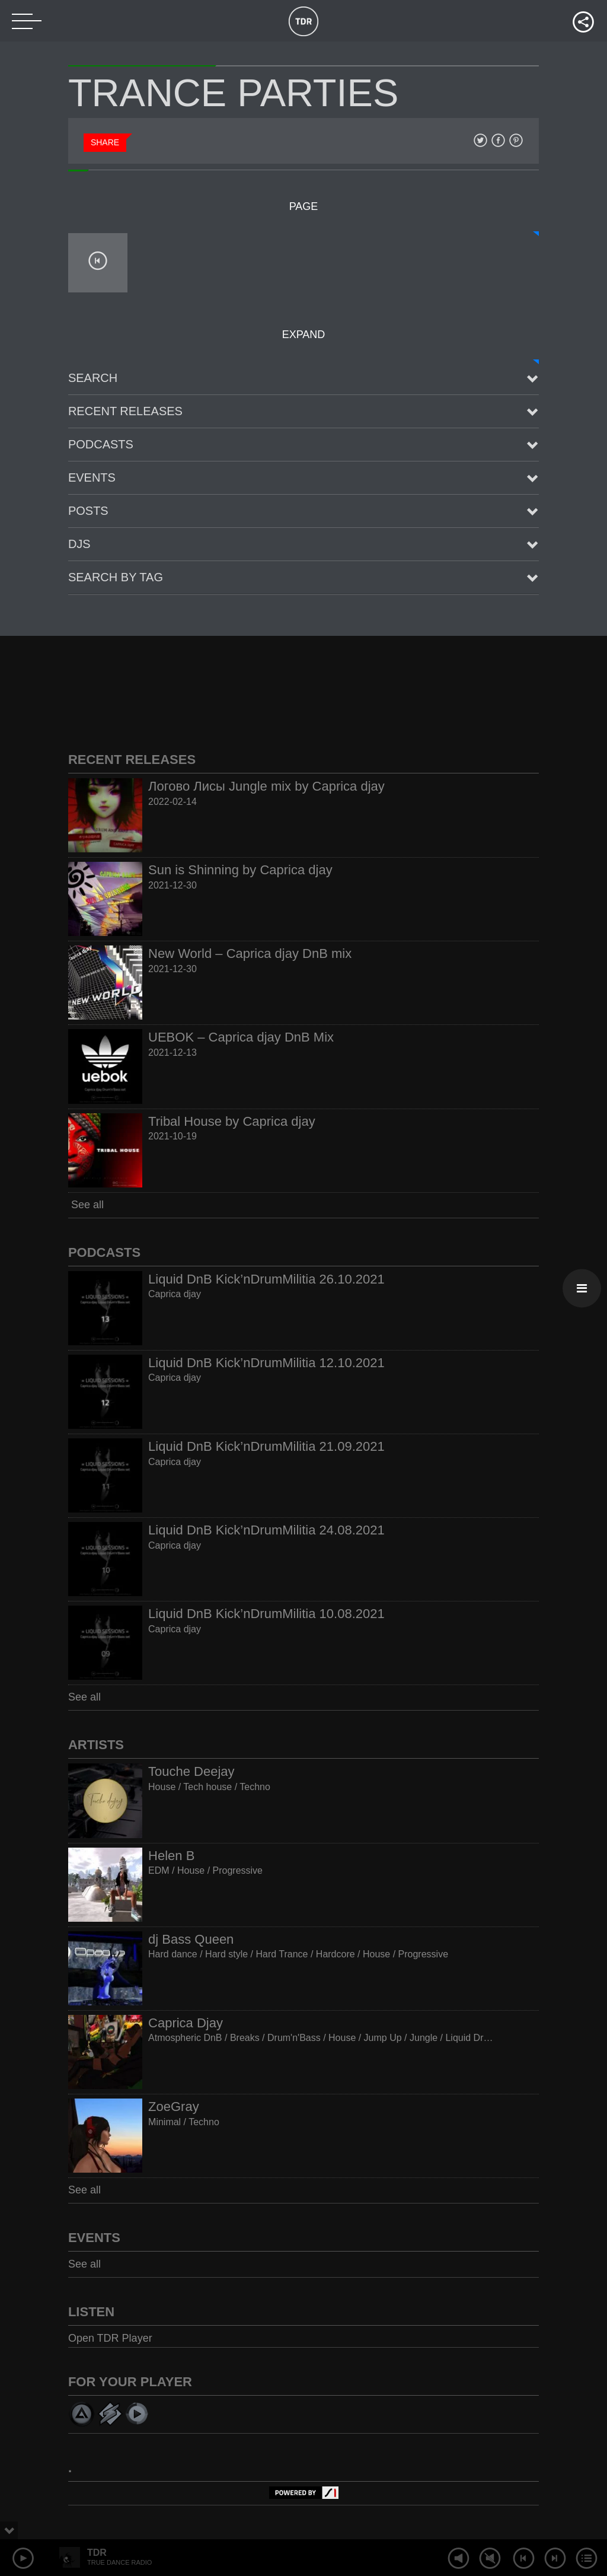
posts (88, 510)
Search (92, 377)
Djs (79, 543)
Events (92, 477)
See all (86, 1205)
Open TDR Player (110, 2338)
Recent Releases (125, 411)
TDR (97, 2553)
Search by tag (115, 577)
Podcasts (100, 444)
